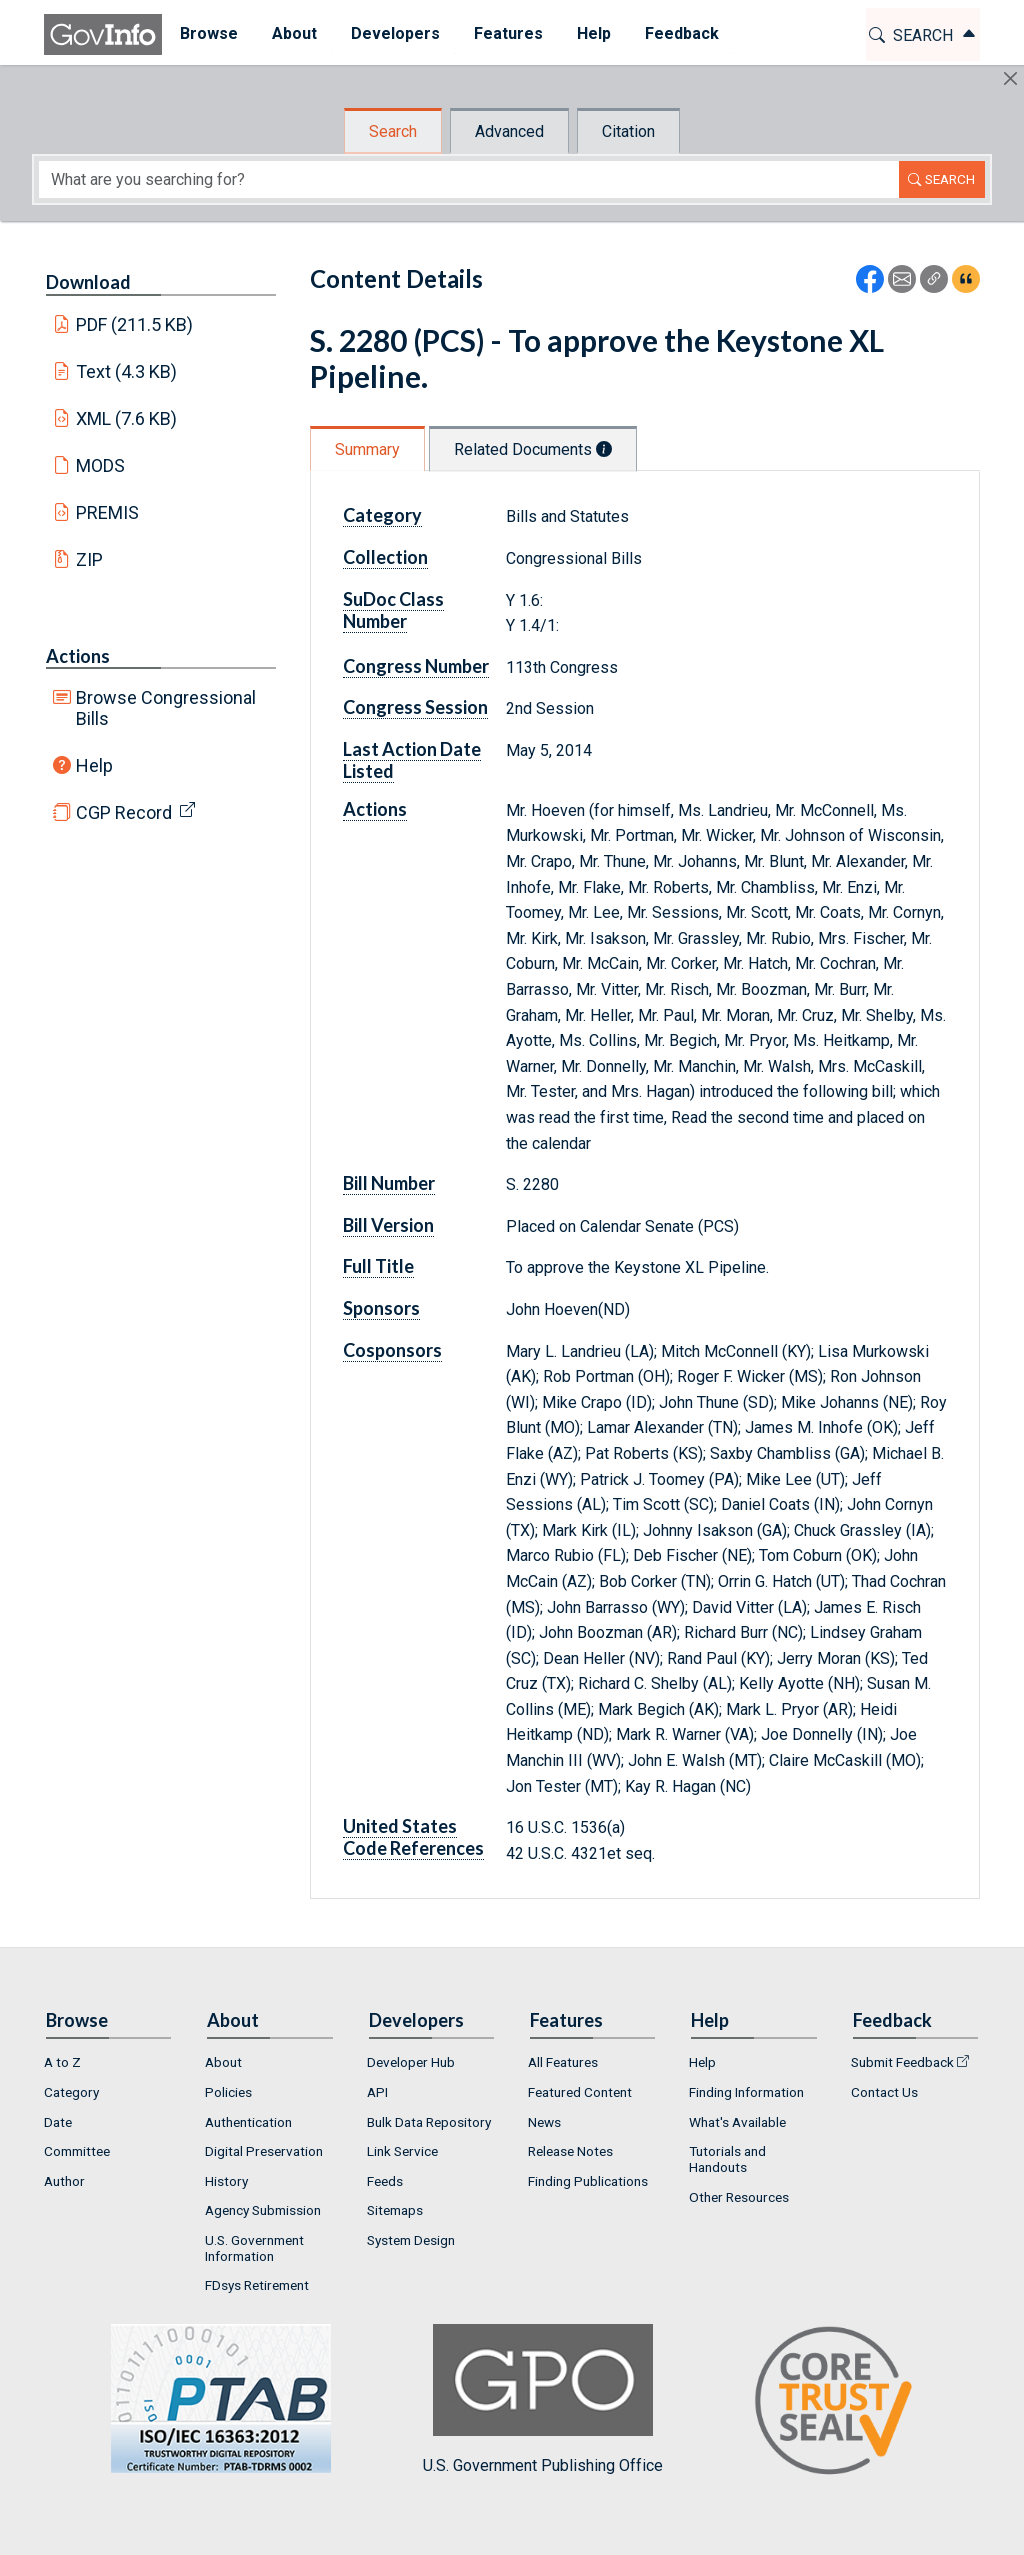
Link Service (402, 2151)
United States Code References (413, 1837)
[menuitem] (208, 34)
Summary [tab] (367, 449)
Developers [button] (394, 33)
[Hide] (1010, 78)
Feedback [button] (681, 33)
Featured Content (580, 2092)
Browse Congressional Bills (166, 708)
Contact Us (884, 2092)
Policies (228, 2092)
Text (127, 371)
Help (94, 765)
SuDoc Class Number (393, 610)
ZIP (89, 559)
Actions (78, 656)
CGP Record (124, 812)
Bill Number (389, 1183)
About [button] (293, 33)
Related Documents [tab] (533, 449)
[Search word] (469, 179)
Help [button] (593, 33)
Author (64, 2181)
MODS (100, 465)
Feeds (385, 2181)
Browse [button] (208, 33)
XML (127, 418)
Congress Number (416, 666)
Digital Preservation (264, 2151)
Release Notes (570, 2151)
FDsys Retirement (257, 2285)
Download (88, 282)
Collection (385, 557)
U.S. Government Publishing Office (543, 2399)
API (377, 2092)
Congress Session (415, 707)
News (544, 2122)
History (226, 2181)
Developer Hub (411, 2062)
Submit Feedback (902, 2062)
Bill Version (388, 1225)
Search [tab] (393, 131)
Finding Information (746, 2092)
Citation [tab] (628, 131)
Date (58, 2122)
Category (382, 515)
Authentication (248, 2122)
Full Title (378, 1266)
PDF (135, 324)
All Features (563, 2062)
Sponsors (381, 1308)
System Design (411, 2240)
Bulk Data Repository (429, 2122)
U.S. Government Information (254, 2248)
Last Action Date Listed (412, 760)
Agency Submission (263, 2210)
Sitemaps (395, 2210)
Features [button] (507, 33)
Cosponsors (392, 1350)
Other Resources (739, 2197)
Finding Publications (588, 2181)
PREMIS (107, 512)
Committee (77, 2151)
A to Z (62, 2062)
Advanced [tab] (509, 131)
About (223, 2062)
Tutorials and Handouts (727, 2159)
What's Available (737, 2122)
